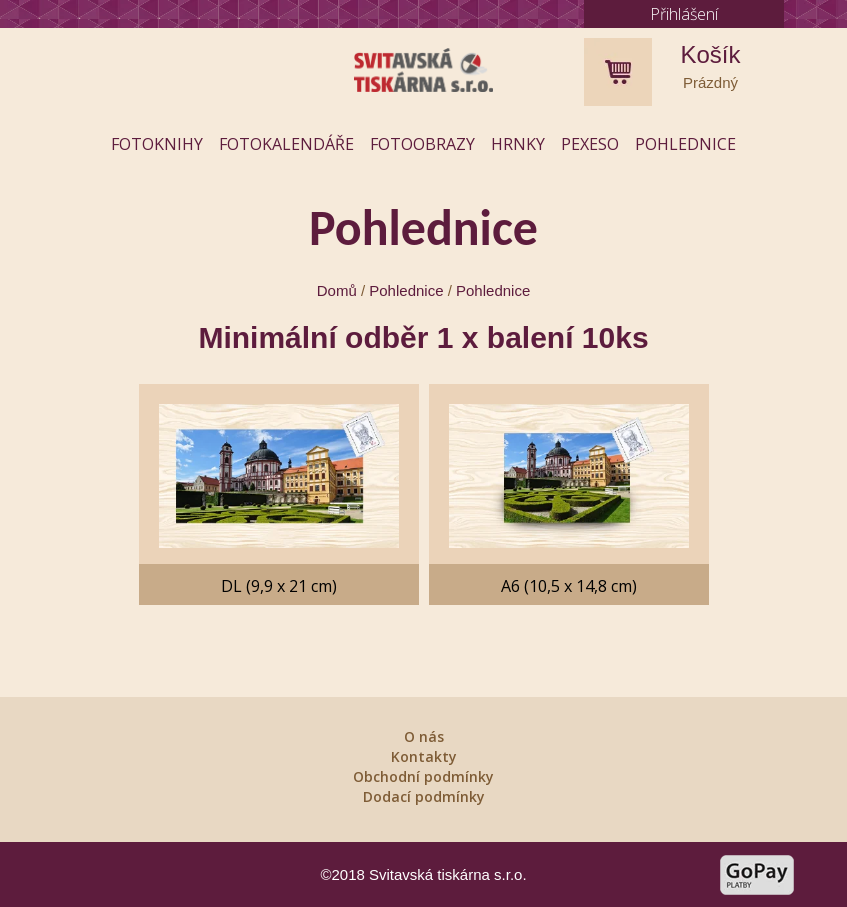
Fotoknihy (157, 144)
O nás (424, 736)
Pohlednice (685, 144)
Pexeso (590, 144)
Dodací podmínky (424, 796)
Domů (337, 290)
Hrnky (518, 144)
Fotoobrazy (422, 144)
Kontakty (424, 756)
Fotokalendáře (286, 144)
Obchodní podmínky (423, 776)
